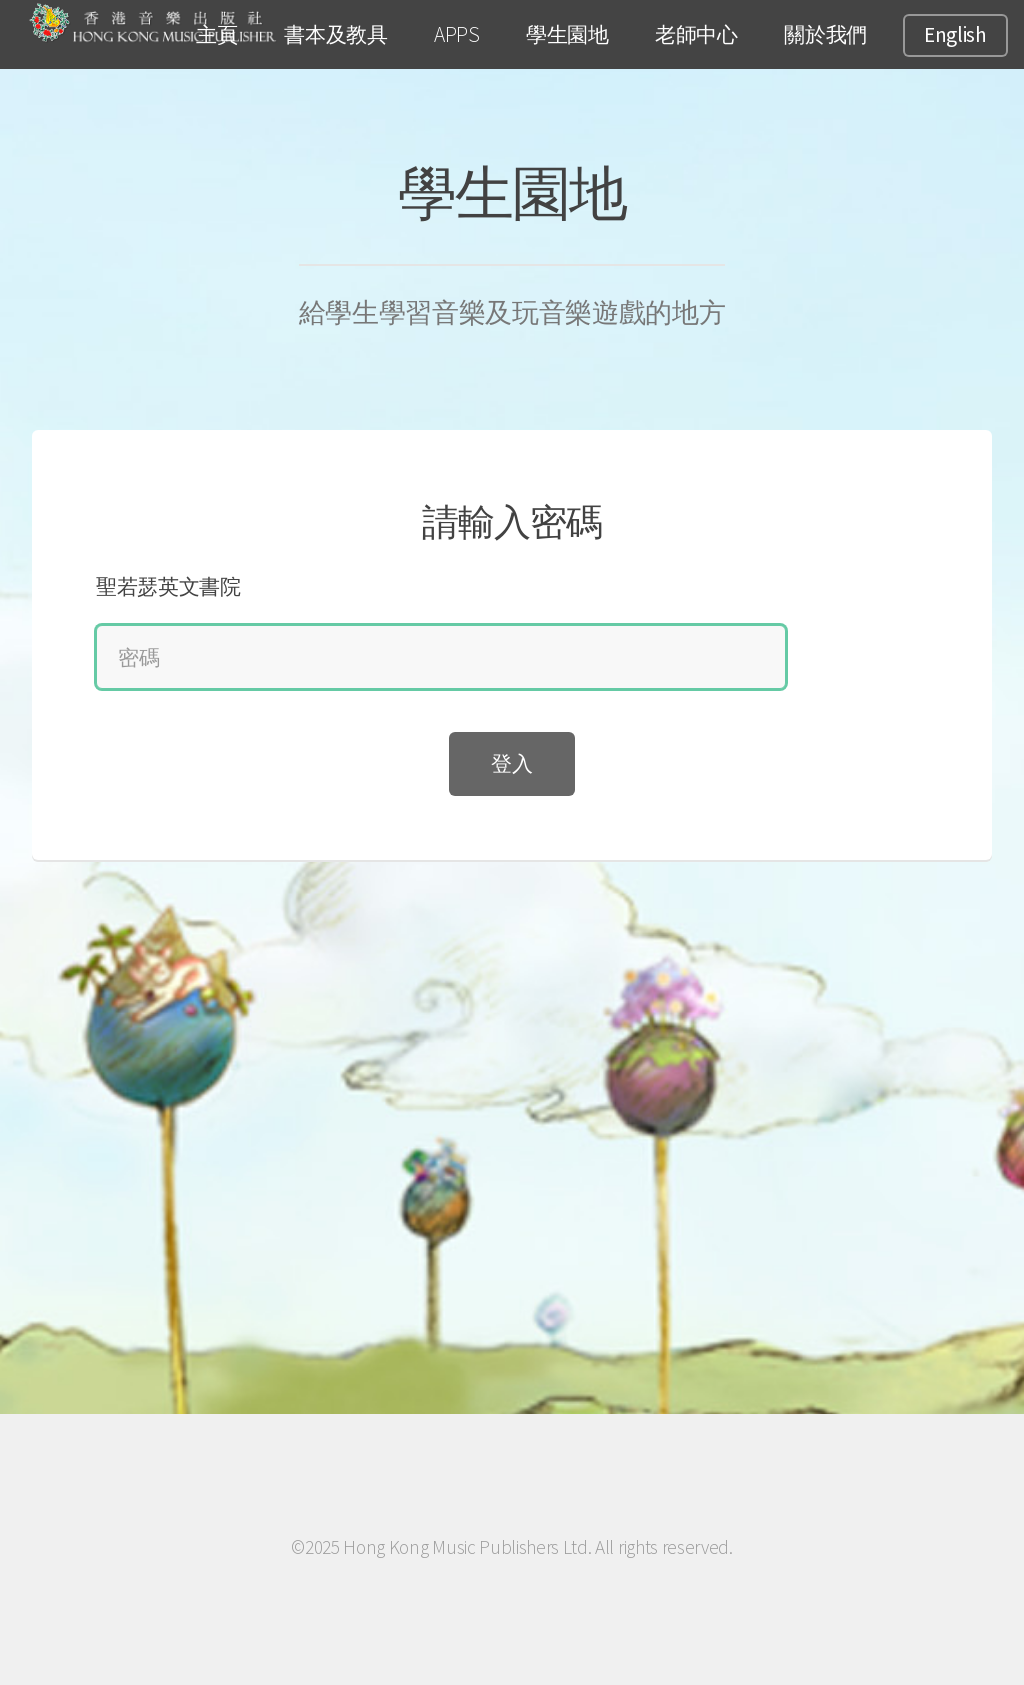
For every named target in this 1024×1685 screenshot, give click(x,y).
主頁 (216, 34)
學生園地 (567, 34)
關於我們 (825, 34)
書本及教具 (335, 34)
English (955, 34)
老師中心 (696, 34)
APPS (457, 34)
